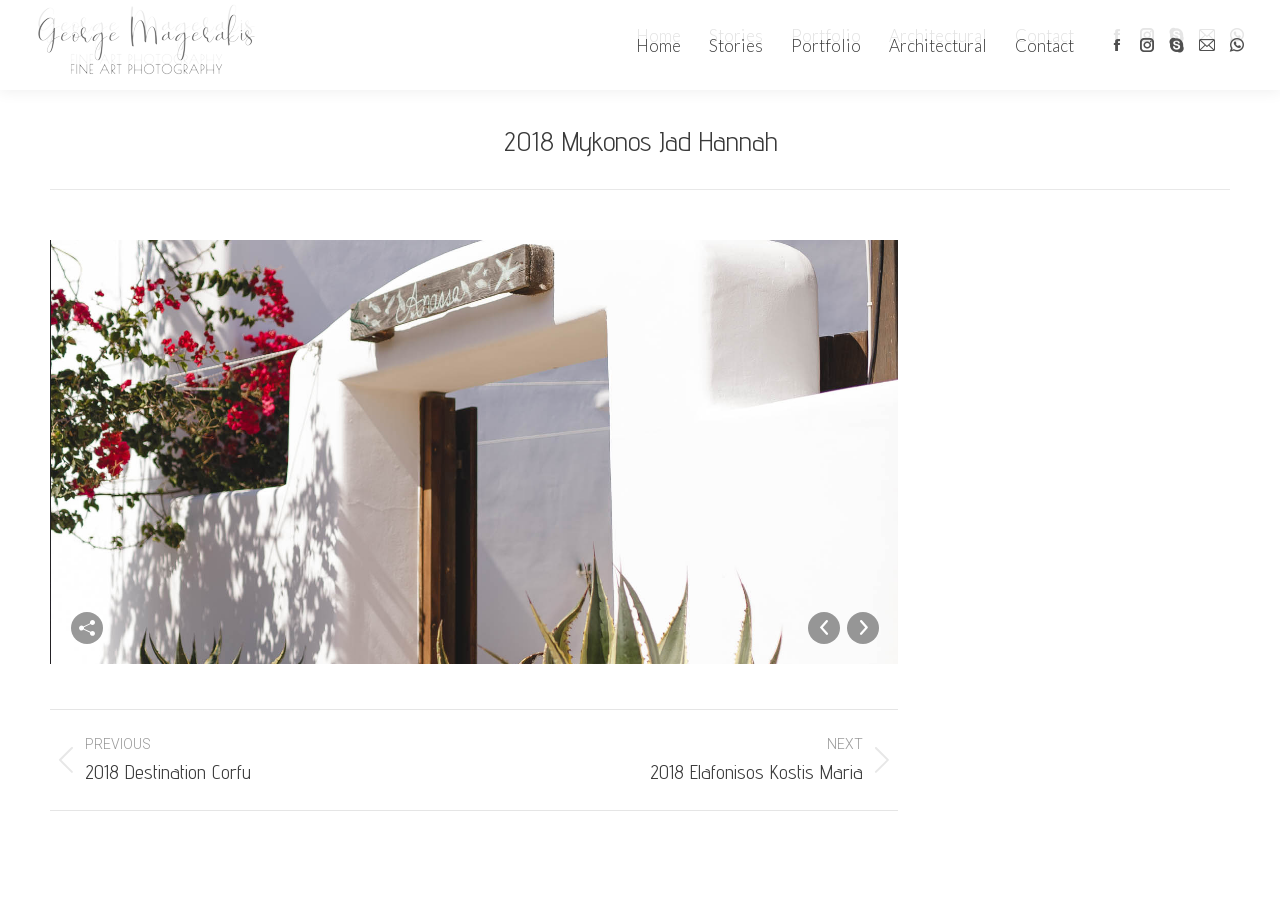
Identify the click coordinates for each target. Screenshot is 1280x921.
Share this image (87, 628)
